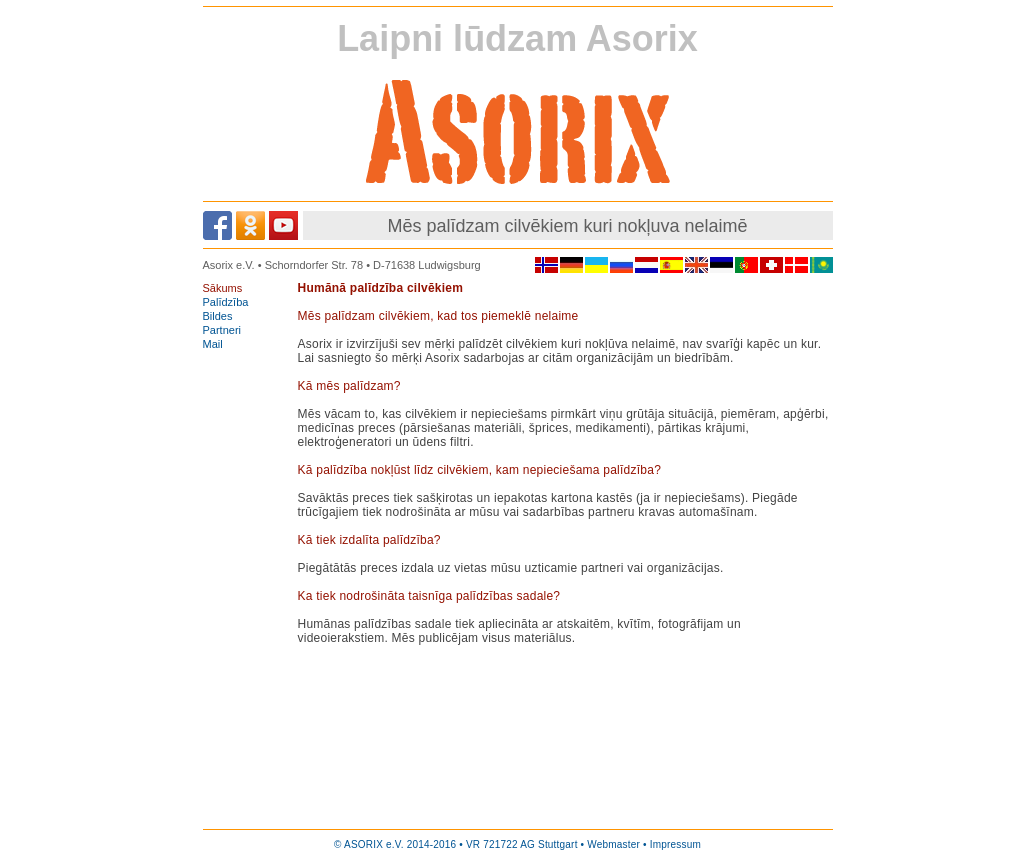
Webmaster (613, 844)
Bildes (218, 316)
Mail (213, 344)
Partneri (222, 330)
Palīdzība (226, 302)
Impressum (675, 844)
